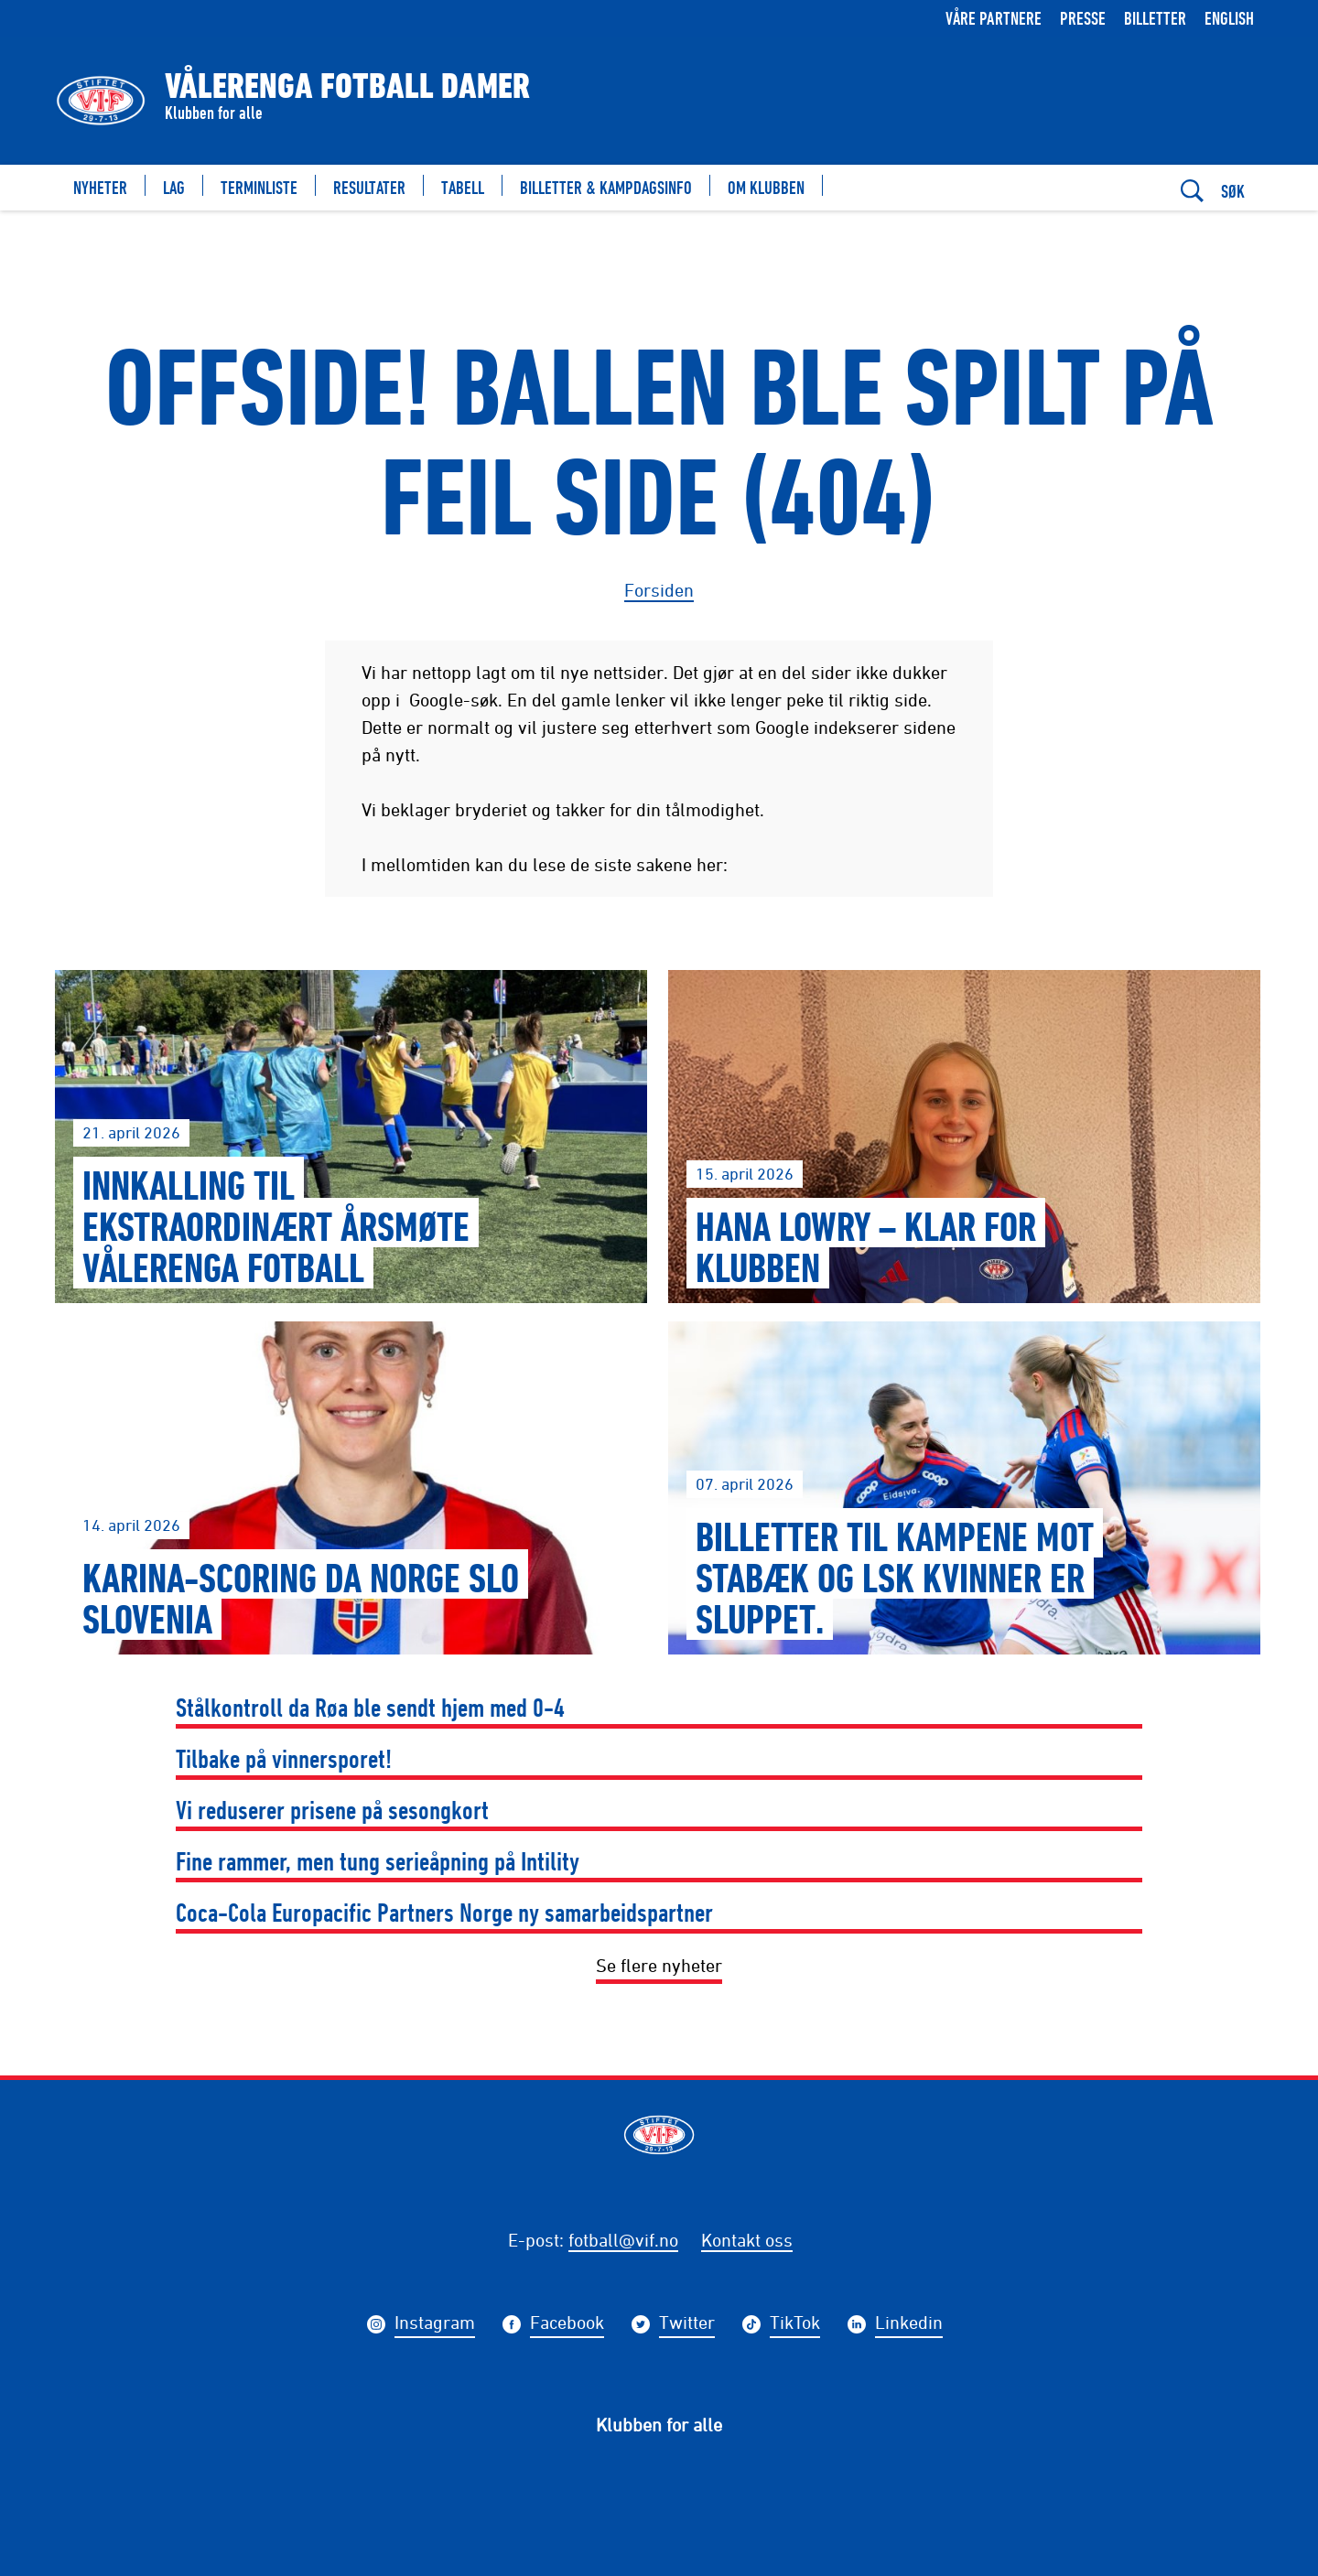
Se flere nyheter (659, 1965)
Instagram (434, 2325)
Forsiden (659, 589)
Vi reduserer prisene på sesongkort (332, 1810)
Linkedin (909, 2325)
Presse (1083, 17)
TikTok (795, 2325)
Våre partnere (993, 17)
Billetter (1155, 17)
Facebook (567, 2325)
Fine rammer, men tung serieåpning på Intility (377, 1861)
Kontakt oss (747, 2239)
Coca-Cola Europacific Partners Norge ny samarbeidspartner (444, 1912)
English (1229, 17)
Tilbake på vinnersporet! (284, 1758)
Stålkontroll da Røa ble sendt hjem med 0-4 (370, 1707)
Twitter (687, 2325)
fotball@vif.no (623, 2239)
